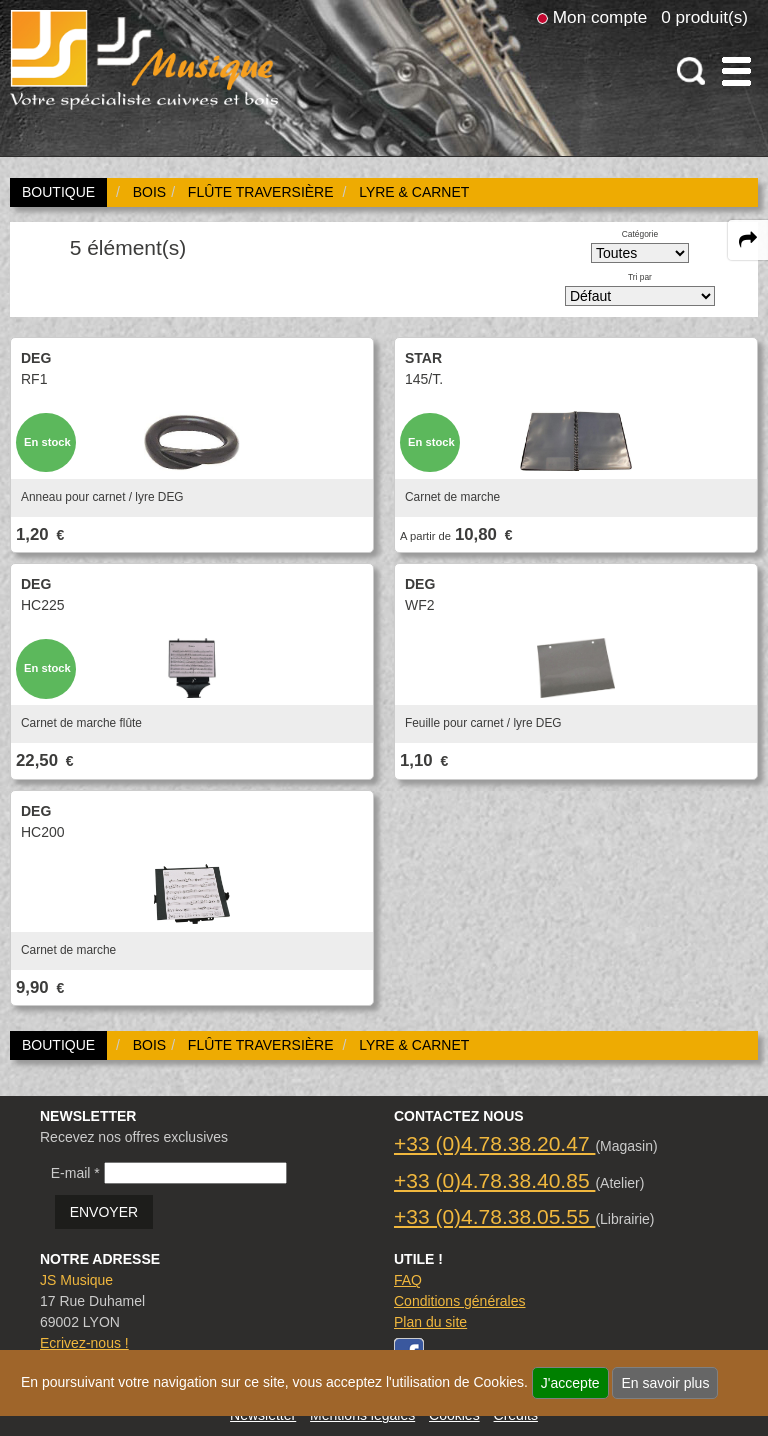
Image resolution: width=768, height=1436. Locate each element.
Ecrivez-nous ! (84, 1343)
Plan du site (430, 1322)
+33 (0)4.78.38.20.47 (494, 1143)
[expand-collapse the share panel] (748, 240)
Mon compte (600, 17)
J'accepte (570, 1383)
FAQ (408, 1280)
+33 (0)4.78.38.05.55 (494, 1216)
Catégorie (640, 234)
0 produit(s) (704, 17)
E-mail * (75, 1173)
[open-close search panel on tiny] (691, 71)
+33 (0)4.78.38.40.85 (494, 1180)
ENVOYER (104, 1212)
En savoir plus (665, 1383)
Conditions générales (460, 1301)
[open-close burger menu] (736, 71)
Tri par (640, 277)
